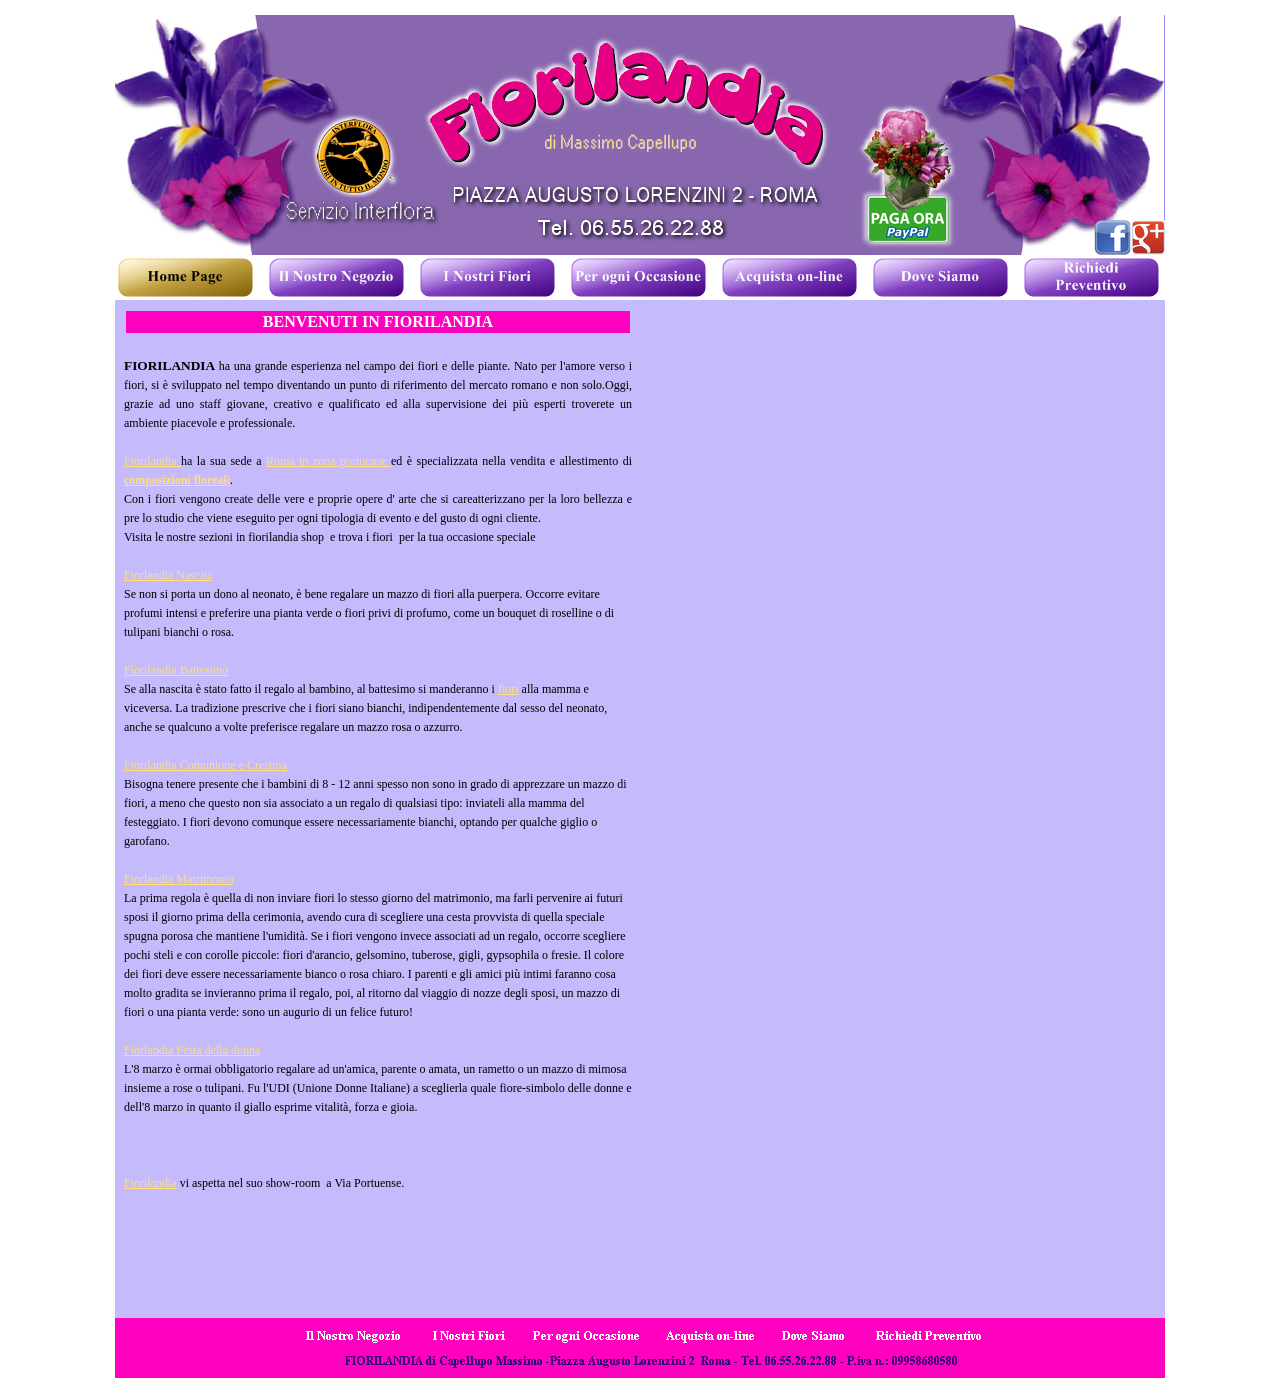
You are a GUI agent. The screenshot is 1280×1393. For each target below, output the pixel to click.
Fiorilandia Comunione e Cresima (205, 765)
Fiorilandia (152, 461)
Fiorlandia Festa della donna (192, 1050)
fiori (508, 689)
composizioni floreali (177, 480)
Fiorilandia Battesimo (176, 670)
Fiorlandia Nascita (168, 575)
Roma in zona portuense (328, 461)
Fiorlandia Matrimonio (179, 879)
